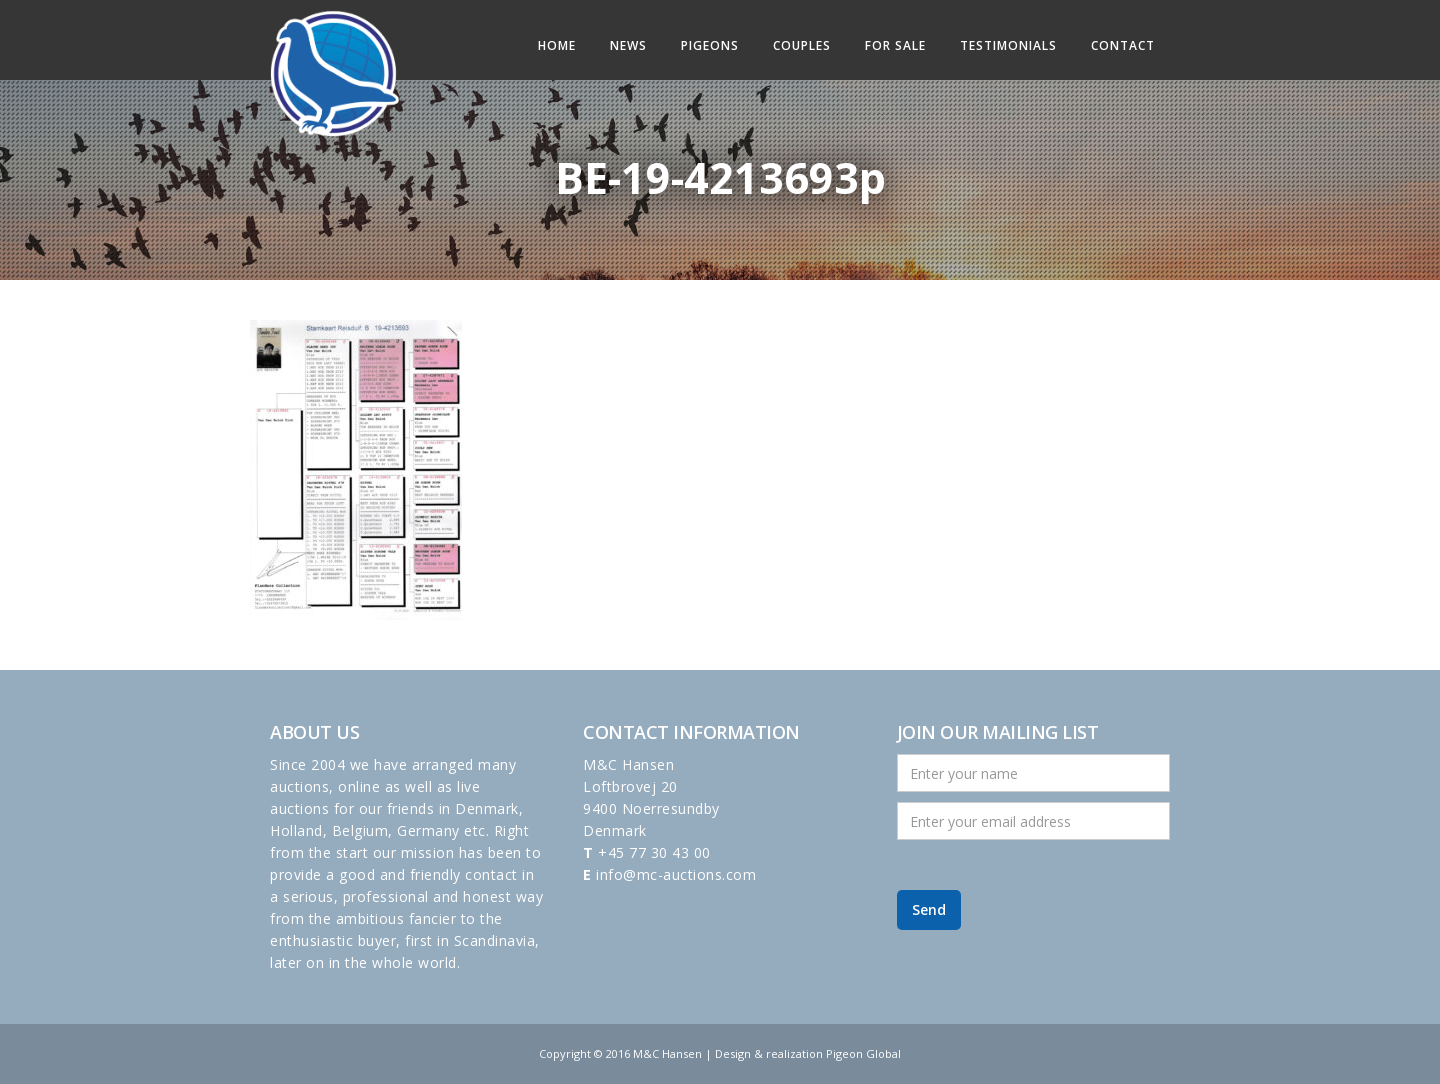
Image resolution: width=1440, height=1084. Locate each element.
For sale (895, 45)
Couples (802, 45)
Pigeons (710, 45)
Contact (1123, 45)
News (628, 45)
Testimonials (1008, 45)
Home (557, 45)
